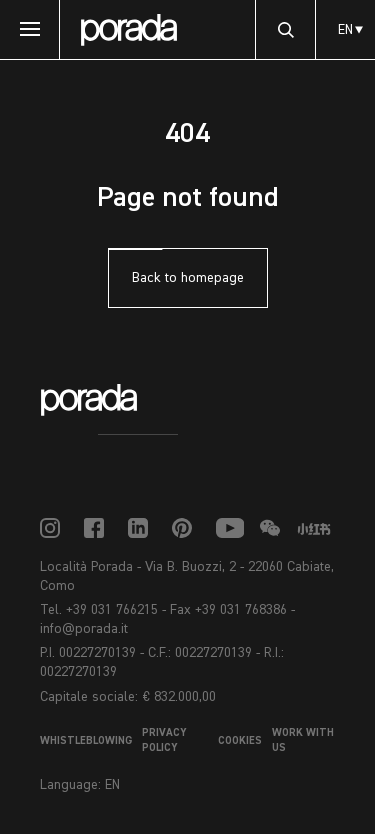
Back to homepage (188, 278)
